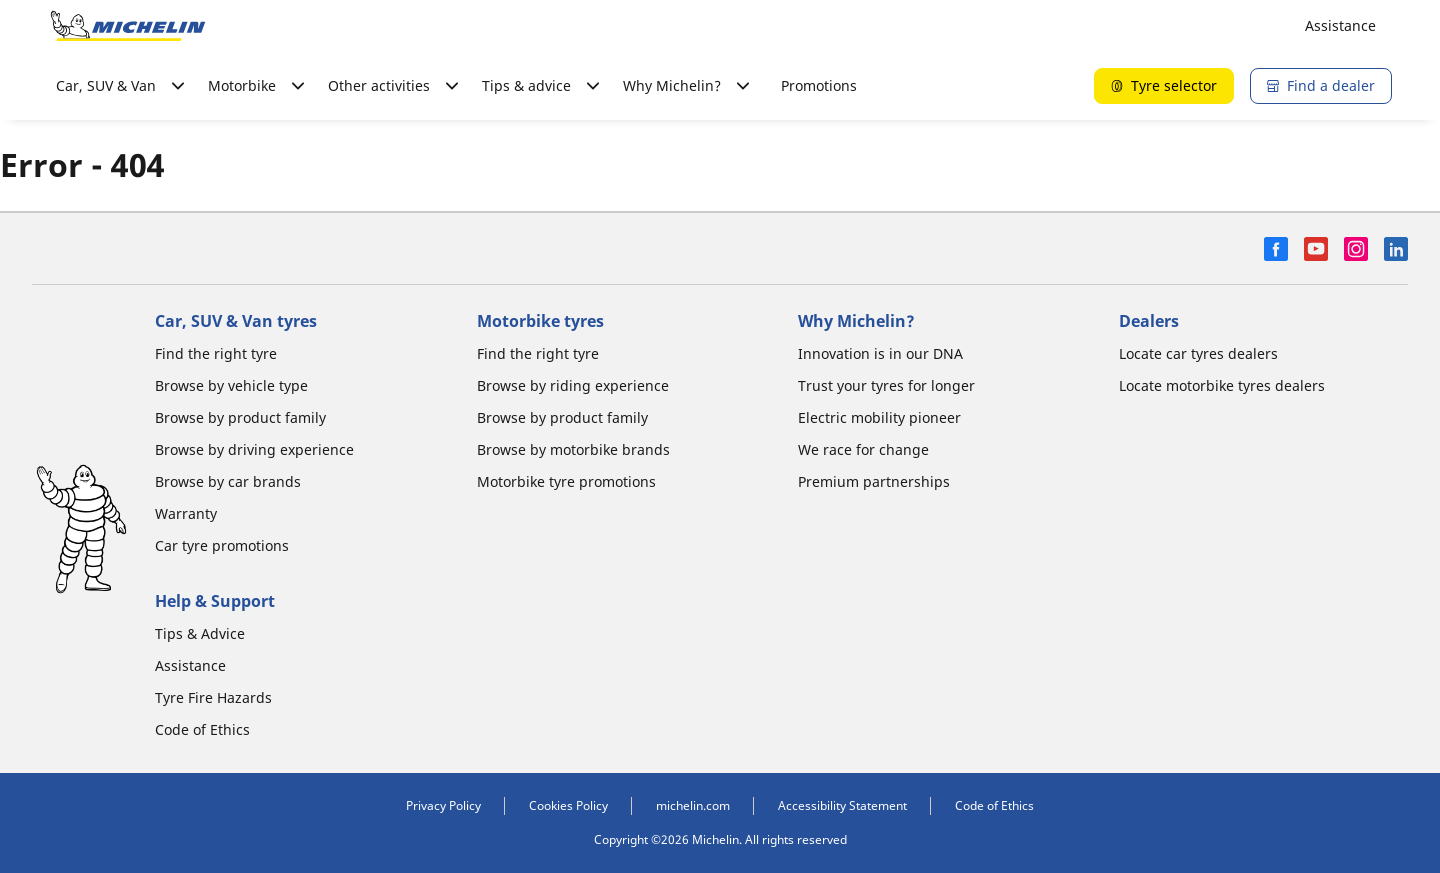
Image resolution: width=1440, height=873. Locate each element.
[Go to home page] (128, 26)
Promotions (819, 85)
